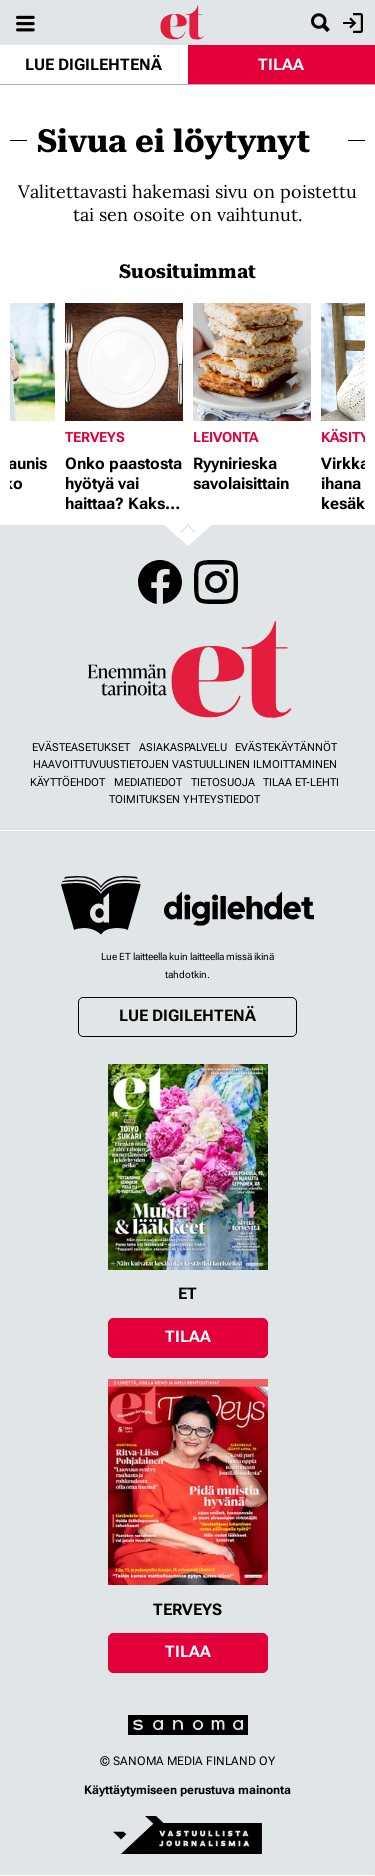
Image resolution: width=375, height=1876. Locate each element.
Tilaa (281, 64)
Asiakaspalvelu (183, 747)
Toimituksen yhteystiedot (184, 799)
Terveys (95, 437)
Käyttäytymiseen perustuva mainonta (187, 1790)
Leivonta (225, 437)
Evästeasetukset (81, 747)
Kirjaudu (350, 23)
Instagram (216, 582)
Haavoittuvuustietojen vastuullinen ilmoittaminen (185, 764)
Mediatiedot (148, 782)
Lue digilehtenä (93, 64)
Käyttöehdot (67, 782)
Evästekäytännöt (286, 747)
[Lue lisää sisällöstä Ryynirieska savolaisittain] (252, 362)
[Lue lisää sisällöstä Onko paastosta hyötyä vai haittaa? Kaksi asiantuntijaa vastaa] (124, 362)
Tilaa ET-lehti (301, 782)
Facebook (160, 582)
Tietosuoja (223, 782)
